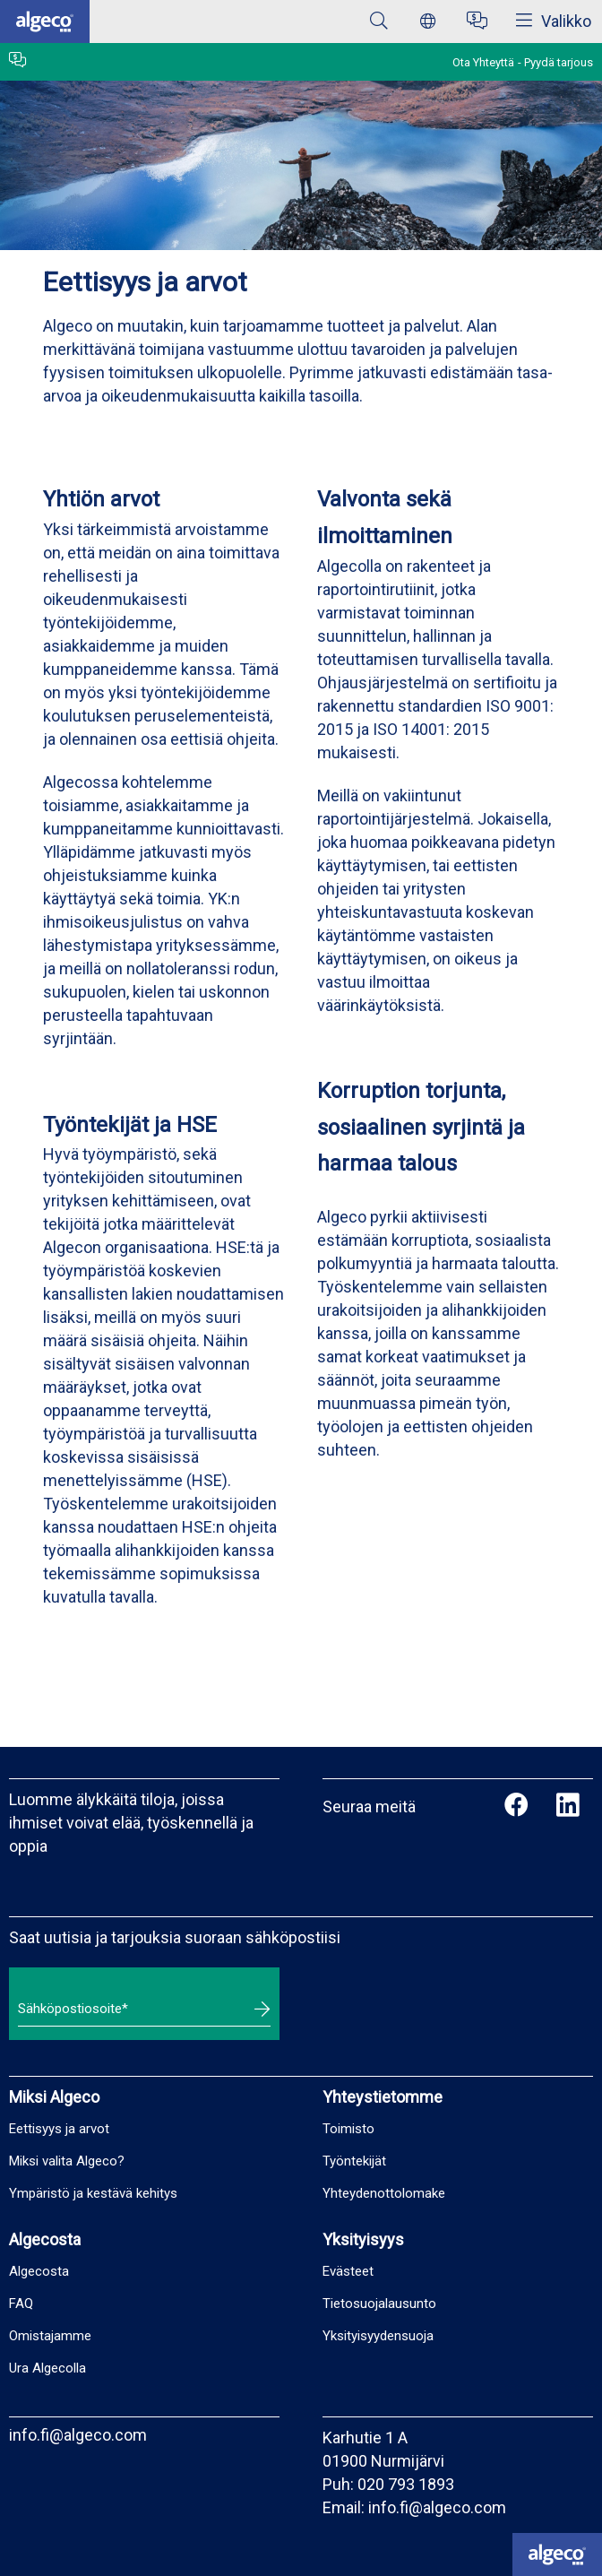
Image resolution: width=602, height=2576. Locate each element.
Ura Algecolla (47, 2368)
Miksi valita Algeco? (67, 2161)
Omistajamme (50, 2336)
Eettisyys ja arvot (59, 2129)
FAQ (21, 2303)
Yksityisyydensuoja (378, 2336)
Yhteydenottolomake (383, 2193)
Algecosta (39, 2271)
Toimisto (348, 2129)
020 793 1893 (405, 2484)
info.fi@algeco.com (78, 2434)
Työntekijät (354, 2161)
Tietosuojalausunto (379, 2303)
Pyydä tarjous (558, 62)
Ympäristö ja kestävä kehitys (93, 2193)
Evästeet (348, 2271)
